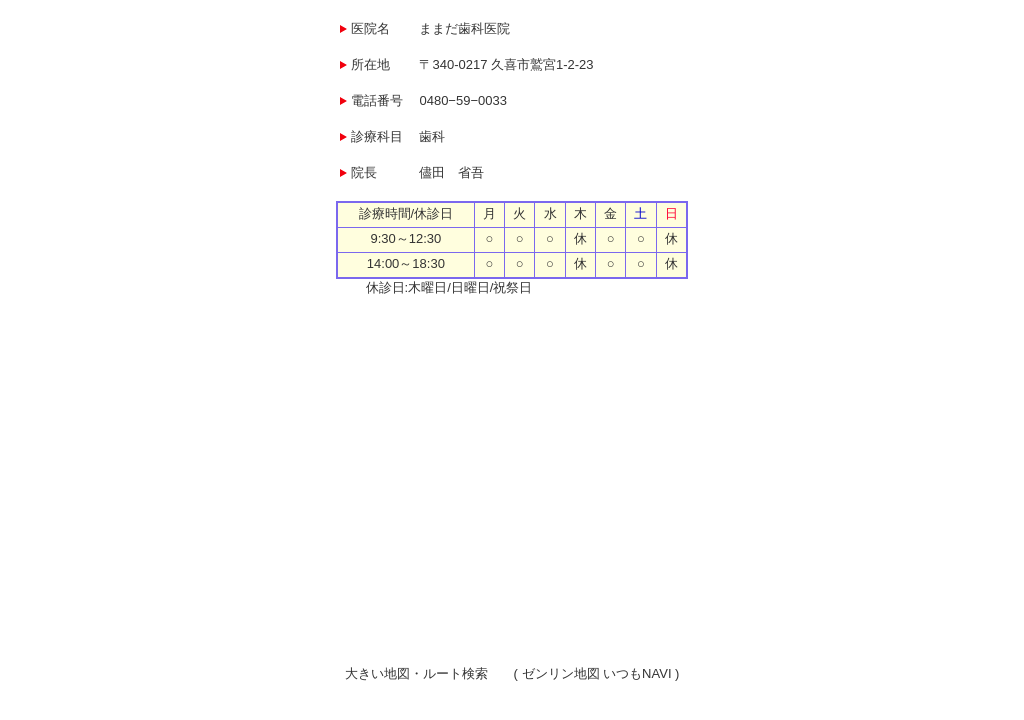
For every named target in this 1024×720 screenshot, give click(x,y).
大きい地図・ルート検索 (416, 673)
